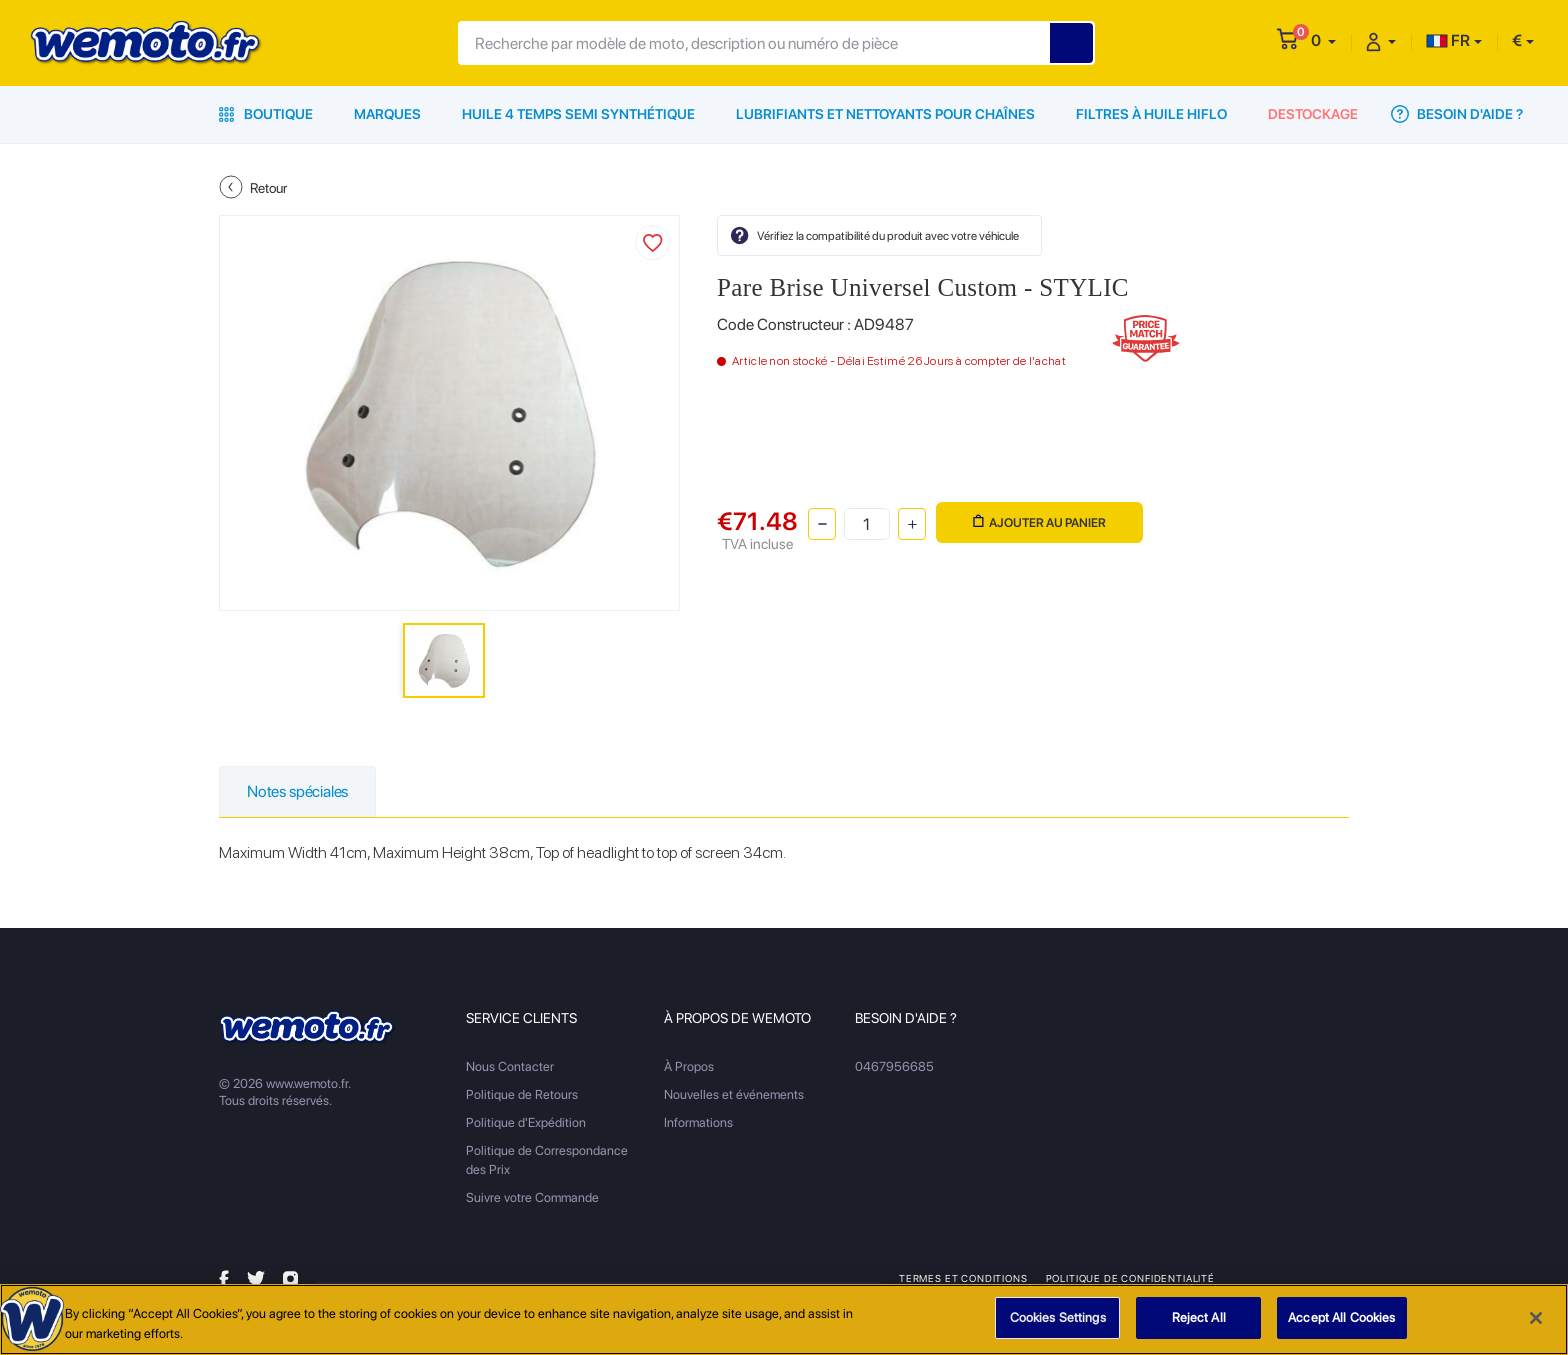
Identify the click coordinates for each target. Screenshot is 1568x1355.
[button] (1323, 40)
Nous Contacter (510, 1066)
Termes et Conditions (963, 1278)
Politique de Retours (522, 1094)
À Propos (689, 1066)
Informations (698, 1122)
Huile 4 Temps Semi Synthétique (578, 114)
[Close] (1536, 1318)
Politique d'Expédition (526, 1122)
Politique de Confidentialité (1130, 1278)
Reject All (1199, 1317)
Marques (387, 114)
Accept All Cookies (1341, 1317)
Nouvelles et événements (734, 1094)
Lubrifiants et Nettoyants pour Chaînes (885, 114)
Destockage (1313, 114)
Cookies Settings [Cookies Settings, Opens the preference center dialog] (1058, 1317)
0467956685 (894, 1066)
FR (1448, 40)
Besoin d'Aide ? (1457, 114)
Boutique (266, 114)
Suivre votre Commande (532, 1197)
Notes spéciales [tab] (297, 791)
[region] (784, 1319)
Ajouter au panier (1039, 522)
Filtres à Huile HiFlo (1151, 114)
